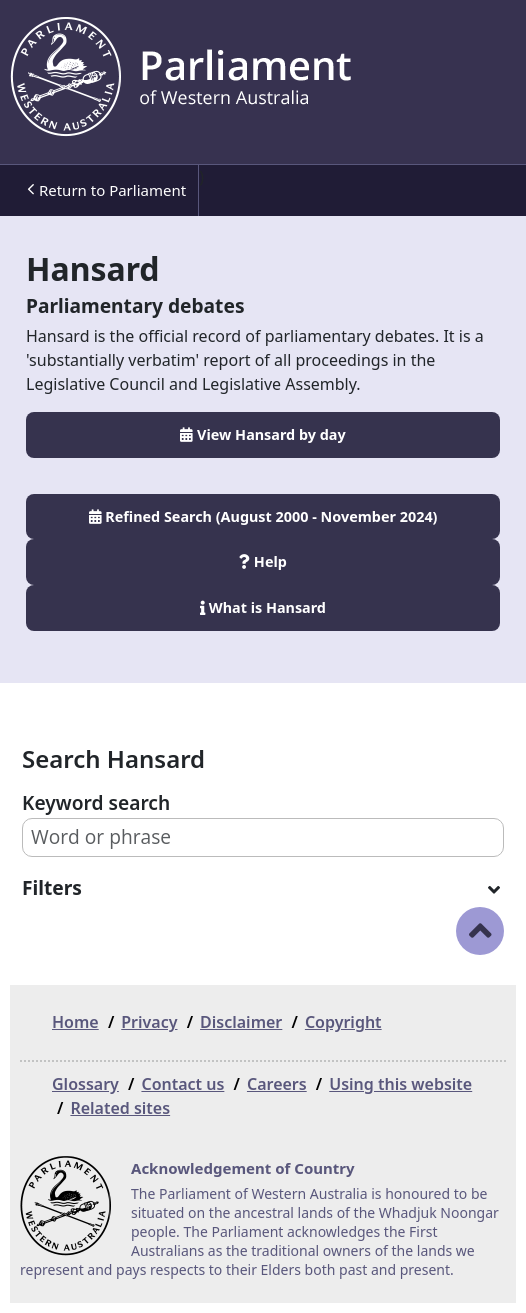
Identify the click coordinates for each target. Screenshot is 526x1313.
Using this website (400, 1084)
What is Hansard (263, 607)
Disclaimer (241, 1022)
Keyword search (96, 802)
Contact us (182, 1084)
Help (263, 561)
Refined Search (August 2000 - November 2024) (263, 516)
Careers (277, 1084)
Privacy (149, 1022)
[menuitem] (104, 190)
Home (75, 1022)
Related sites (120, 1108)
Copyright (343, 1022)
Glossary (85, 1084)
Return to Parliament (106, 190)
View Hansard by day (262, 434)
